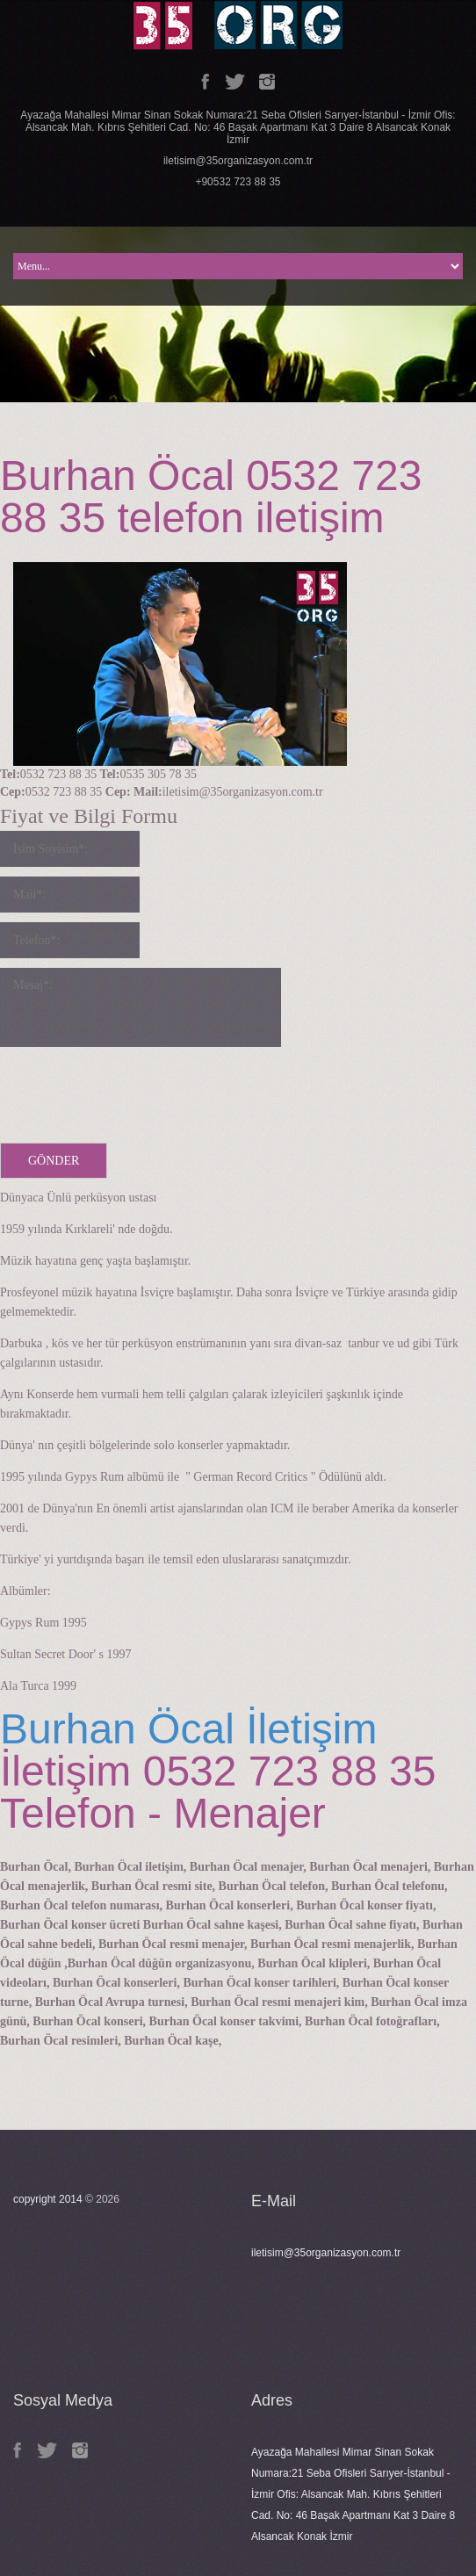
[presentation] (133, 1091)
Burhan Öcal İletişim (189, 1729)
